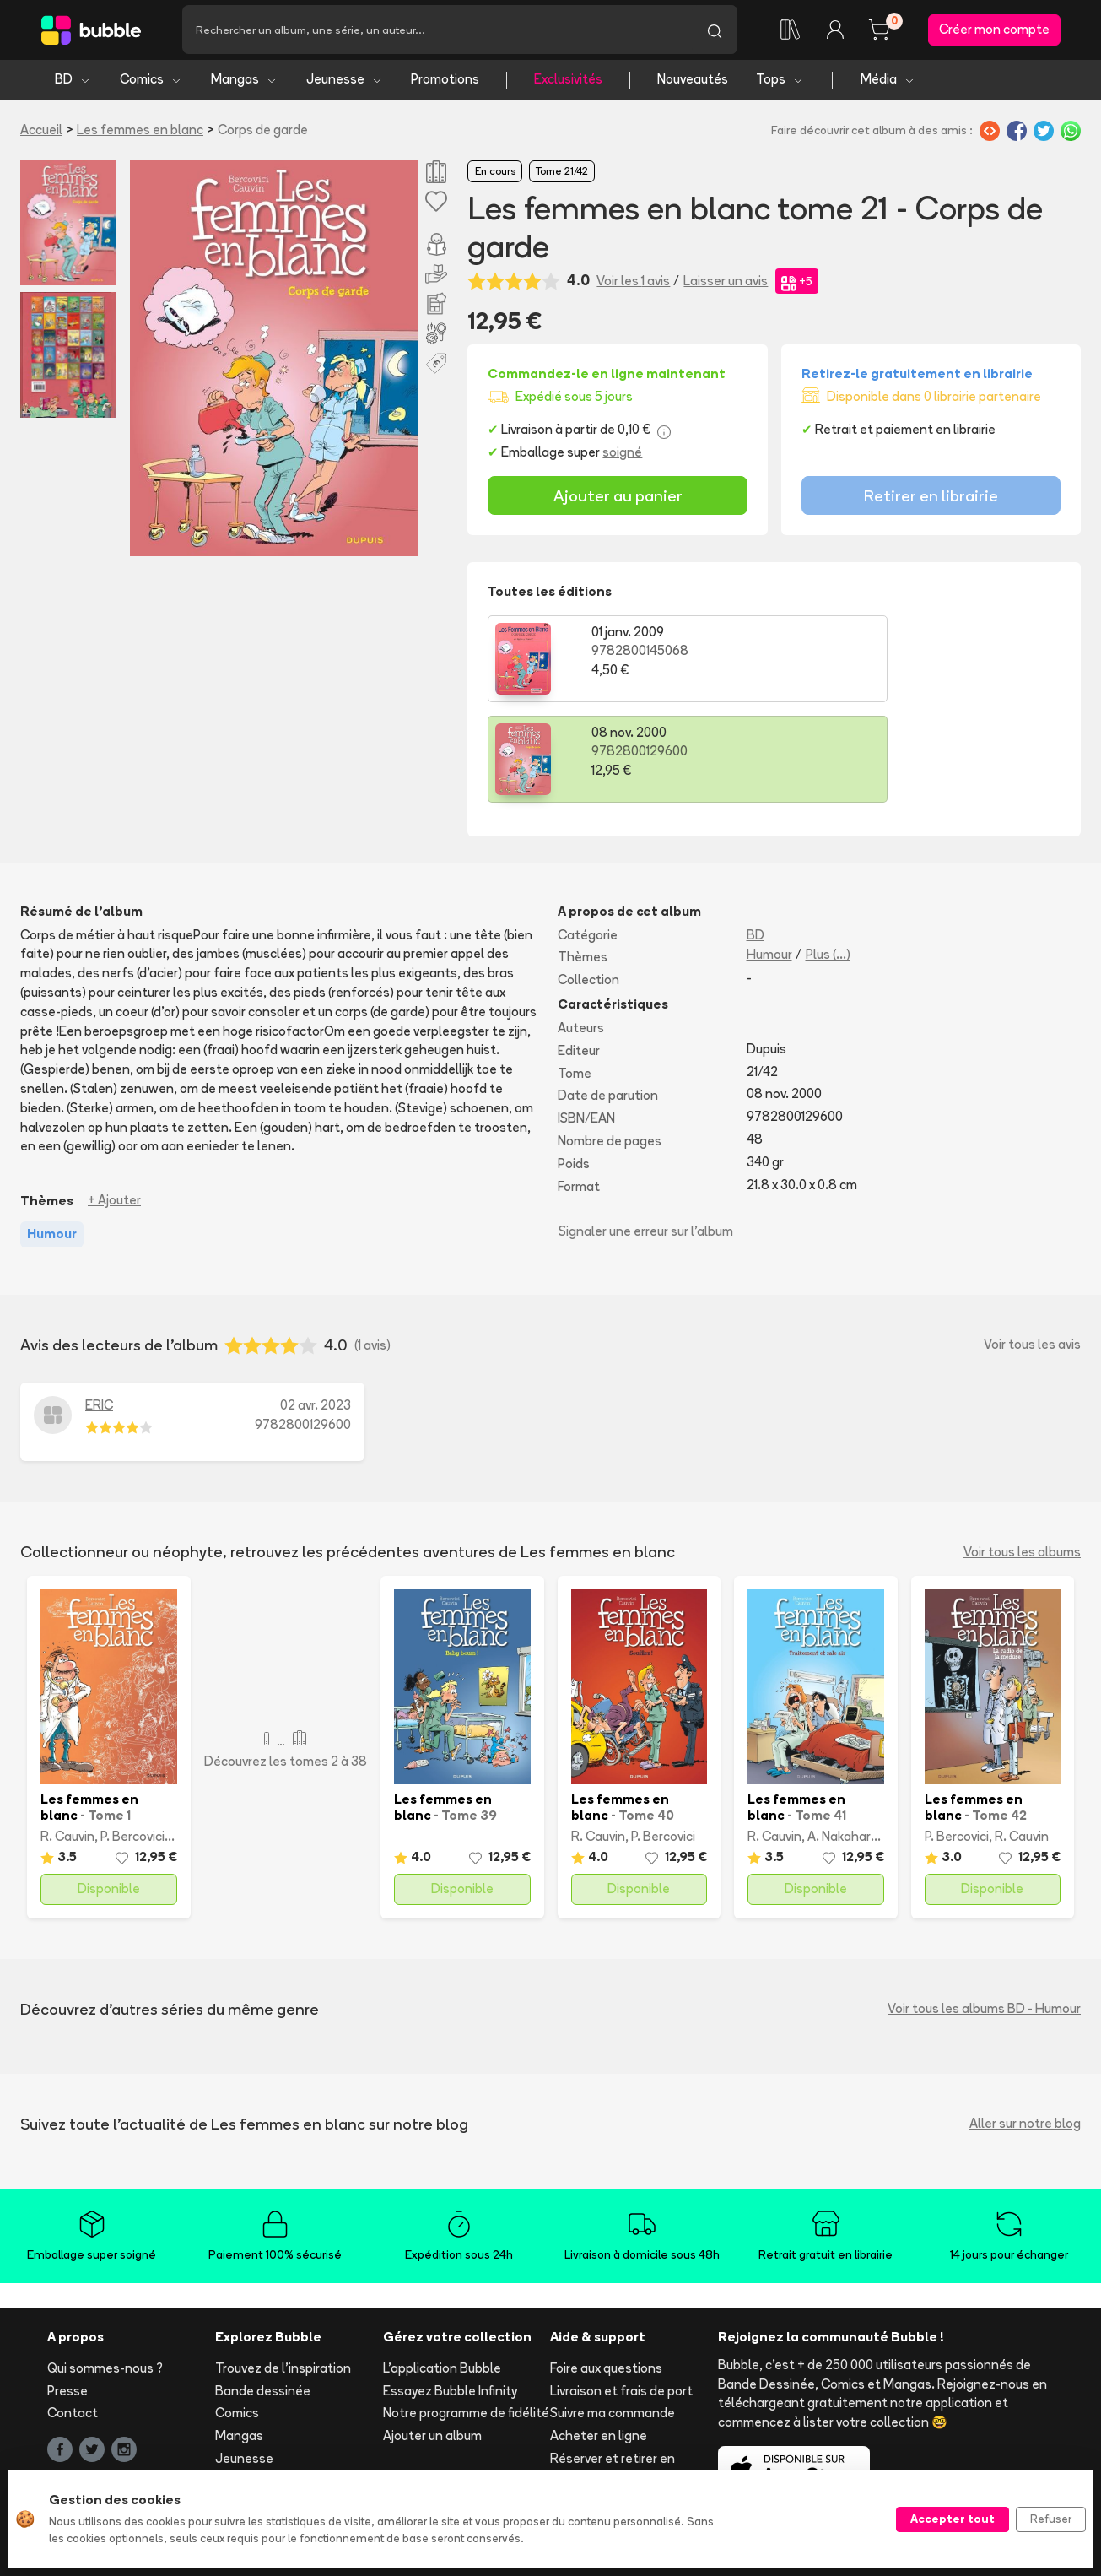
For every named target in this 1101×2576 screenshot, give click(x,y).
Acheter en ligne (598, 2338)
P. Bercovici (132, 1739)
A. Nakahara (842, 1739)
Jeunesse (344, 82)
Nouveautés (692, 82)
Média (888, 82)
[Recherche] (437, 31)
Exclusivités (568, 82)
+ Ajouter (114, 1103)
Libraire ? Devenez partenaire (436, 2418)
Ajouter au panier (618, 498)
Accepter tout (952, 2518)
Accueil (41, 132)
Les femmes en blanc (140, 132)
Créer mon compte (994, 31)
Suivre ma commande (612, 2316)
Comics (151, 82)
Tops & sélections (268, 2406)
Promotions (445, 82)
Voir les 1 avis (633, 283)
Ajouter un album (432, 2338)
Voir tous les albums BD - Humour (984, 1911)
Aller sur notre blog (1025, 2026)
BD (73, 82)
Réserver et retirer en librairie (612, 2371)
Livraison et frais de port (621, 2293)
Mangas (244, 82)
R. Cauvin (67, 1739)
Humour (769, 857)
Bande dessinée (262, 2293)
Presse (67, 2293)
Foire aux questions (606, 2270)
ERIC (99, 1307)
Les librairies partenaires (455, 2451)
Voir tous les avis (1032, 1247)
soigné (622, 454)
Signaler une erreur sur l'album (646, 1134)
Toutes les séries (265, 2429)
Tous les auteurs (263, 2451)
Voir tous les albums (1022, 1455)
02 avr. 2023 (315, 1307)
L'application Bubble (442, 2270)
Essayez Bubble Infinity (450, 2293)
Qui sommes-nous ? (105, 2270)
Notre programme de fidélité (466, 2316)
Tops (780, 82)
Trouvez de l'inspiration (283, 2270)
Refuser (1050, 2518)
